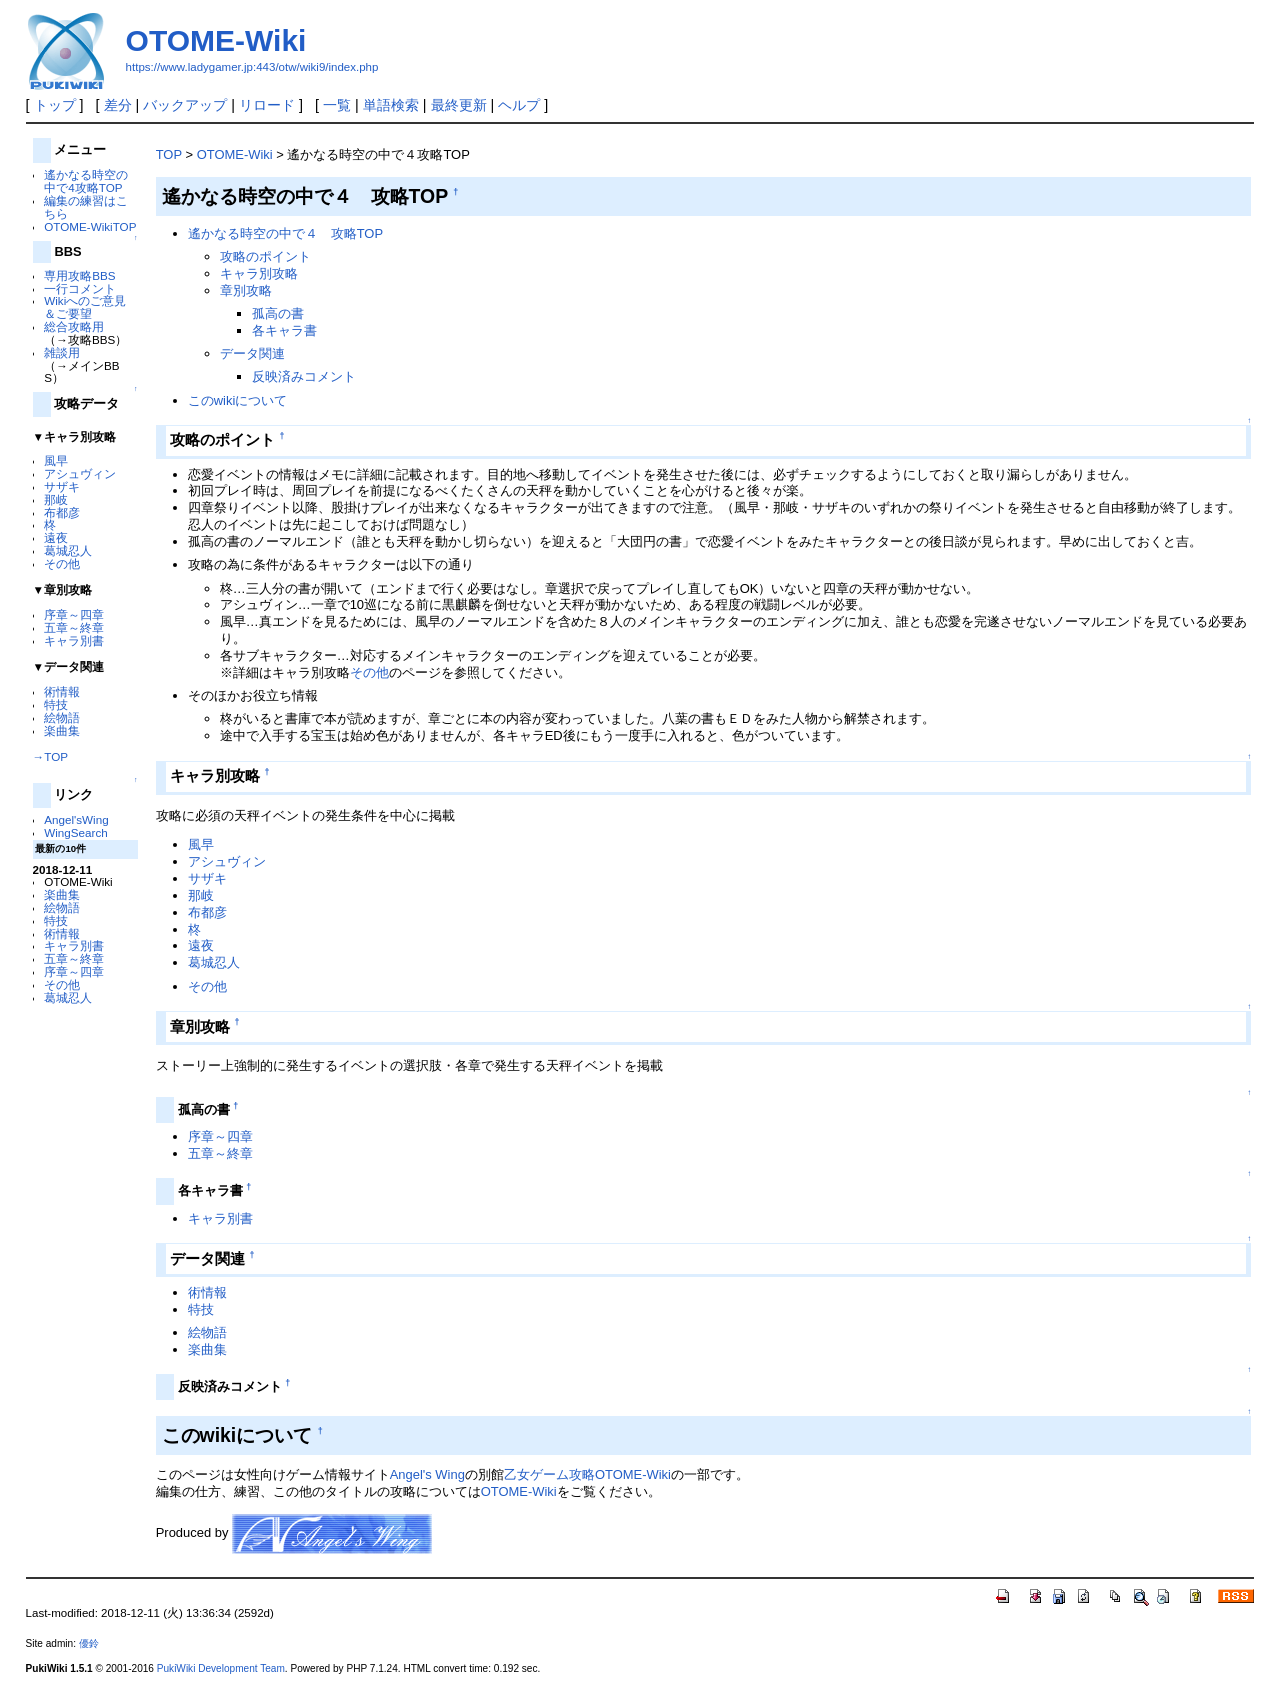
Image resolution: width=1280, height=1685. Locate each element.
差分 (118, 105)
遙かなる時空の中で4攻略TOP (86, 181)
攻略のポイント (265, 256)
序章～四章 (74, 614)
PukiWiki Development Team (221, 1668)
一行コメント (80, 288)
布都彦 (62, 512)
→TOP (50, 756)
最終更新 (459, 105)
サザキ (62, 486)
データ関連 (252, 353)
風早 (56, 460)
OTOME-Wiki (216, 40)
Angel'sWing (76, 819)
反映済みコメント (304, 376)
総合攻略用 (74, 326)
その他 (62, 563)
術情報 (62, 691)
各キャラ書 (284, 330)
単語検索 (391, 105)
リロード (267, 105)
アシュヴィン (80, 473)
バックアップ (185, 105)
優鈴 (89, 1643)
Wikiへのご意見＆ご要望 (85, 307)
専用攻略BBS (79, 275)
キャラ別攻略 (259, 273)
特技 (56, 704)
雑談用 (62, 352)
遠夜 (56, 537)
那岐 (56, 499)
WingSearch (76, 832)
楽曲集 (62, 730)
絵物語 (62, 717)
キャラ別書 (74, 640)
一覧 (337, 105)
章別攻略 (246, 290)
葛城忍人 (68, 550)
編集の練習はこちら (86, 207)
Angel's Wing (427, 1474)
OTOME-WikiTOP (90, 226)
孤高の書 (278, 313)
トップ (55, 105)
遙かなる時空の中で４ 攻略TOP (285, 233)
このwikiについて (238, 400)
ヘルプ (519, 105)
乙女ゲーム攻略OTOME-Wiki (587, 1474)
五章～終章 (74, 627)
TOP (169, 154)
